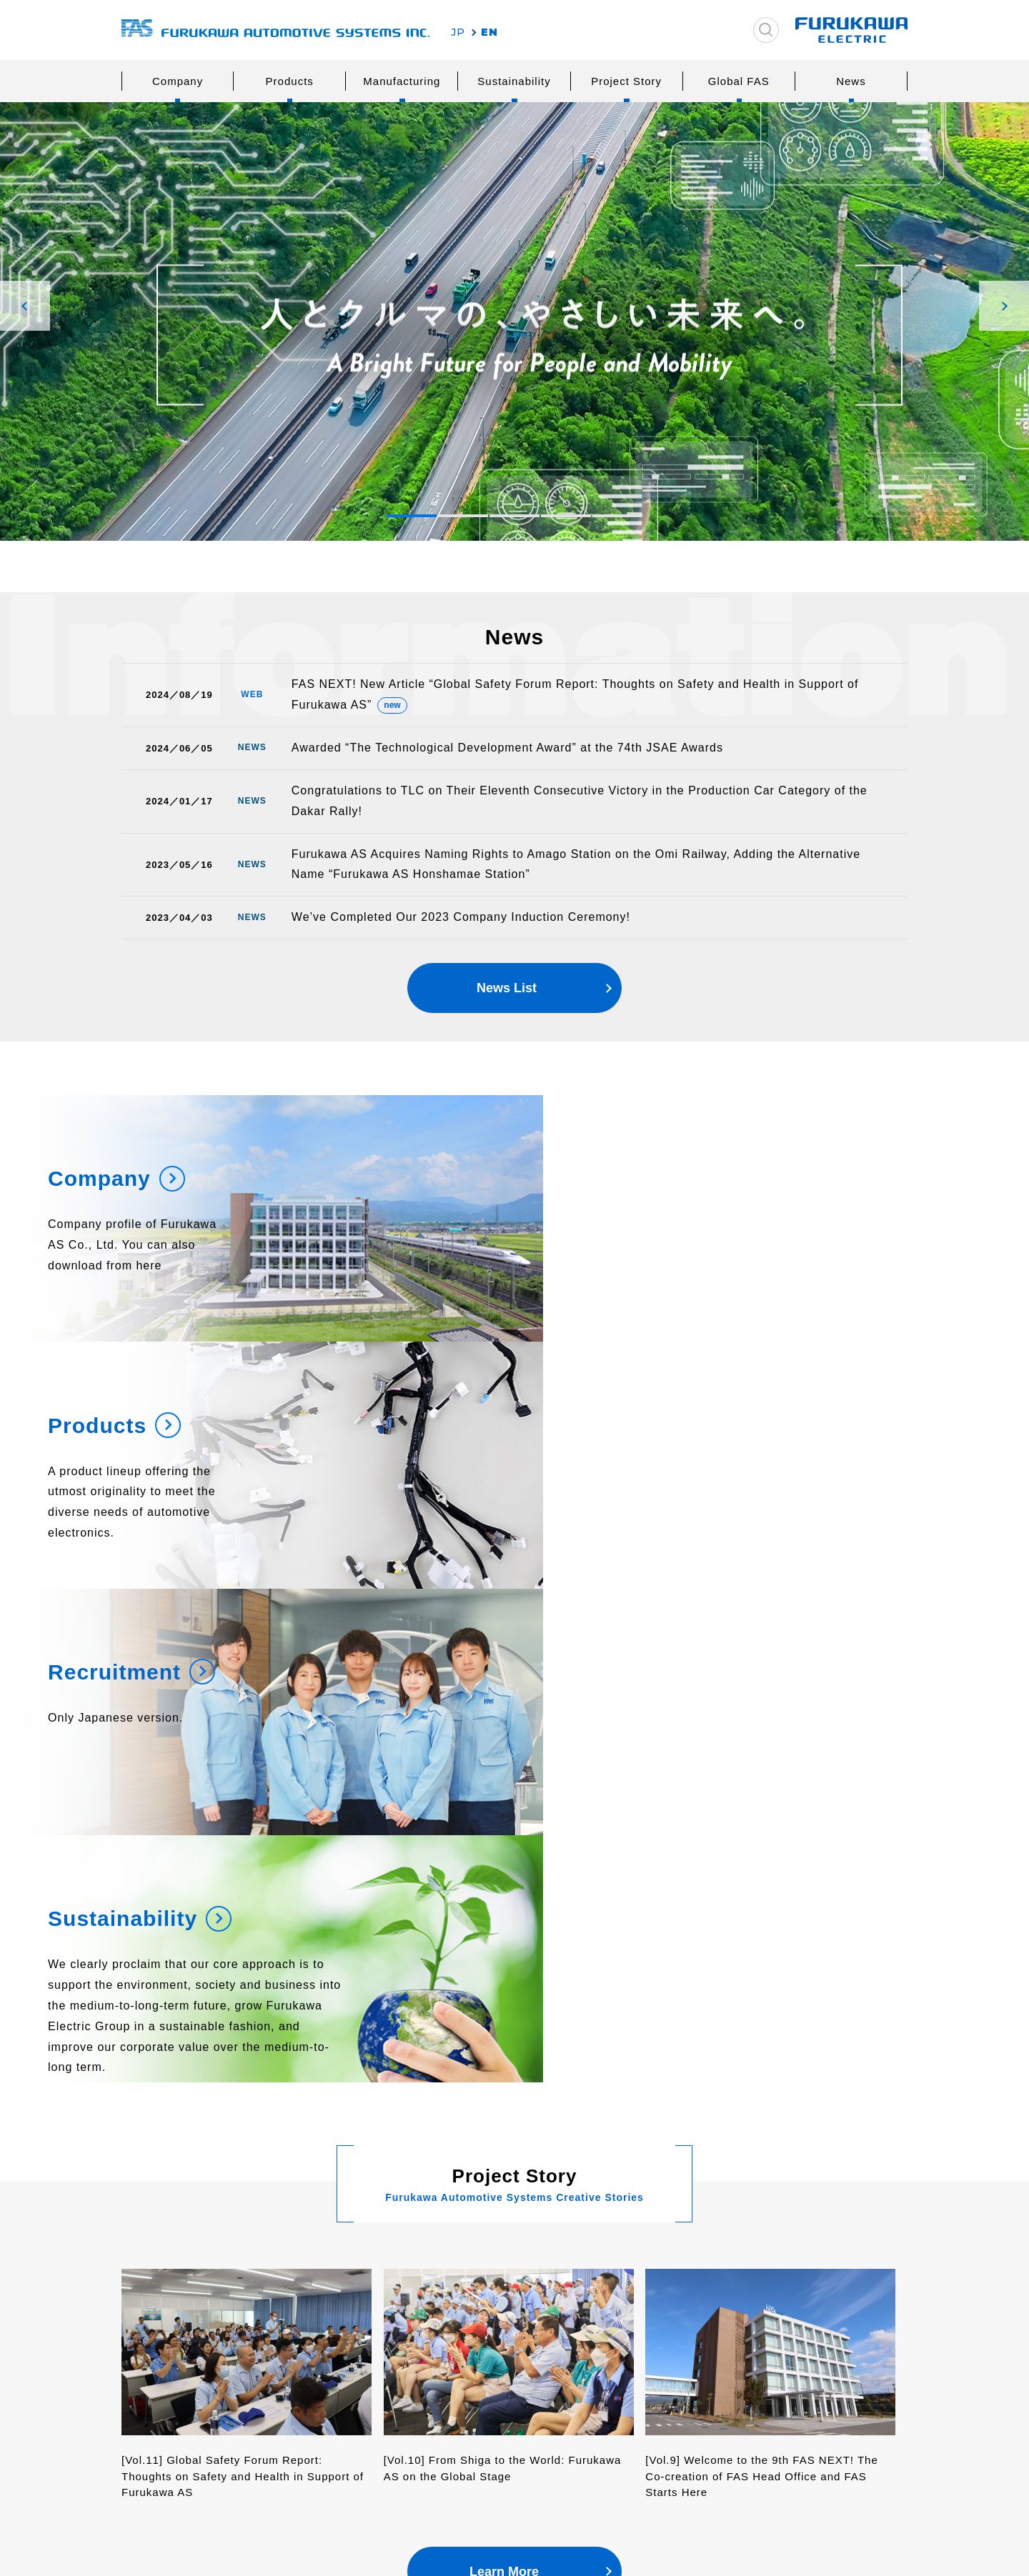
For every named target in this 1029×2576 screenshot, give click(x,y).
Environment (652, 2272)
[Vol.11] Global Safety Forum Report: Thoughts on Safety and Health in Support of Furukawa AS (242, 2019)
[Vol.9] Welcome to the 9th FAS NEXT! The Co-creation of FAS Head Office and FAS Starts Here (761, 2019)
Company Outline (195, 2369)
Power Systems (339, 2272)
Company (177, 81)
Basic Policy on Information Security (801, 2443)
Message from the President (197, 2317)
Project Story (626, 81)
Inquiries (741, 2245)
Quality (469, 2272)
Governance (651, 2316)
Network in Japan (195, 2413)
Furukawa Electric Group (197, 2280)
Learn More (504, 2114)
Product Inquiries (768, 2272)
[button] (25, 306)
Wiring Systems (339, 2294)
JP (458, 32)
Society (639, 2294)
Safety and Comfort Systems (349, 2324)
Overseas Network (198, 2435)
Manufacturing (401, 81)
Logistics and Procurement (519, 2354)
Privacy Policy (759, 2408)
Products (290, 81)
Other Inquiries (763, 2294)
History (169, 2391)
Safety (467, 2294)
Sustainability (513, 81)
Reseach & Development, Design (515, 2324)
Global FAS (739, 81)
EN (489, 32)
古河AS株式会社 (275, 30)
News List (507, 995)
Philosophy (179, 2346)
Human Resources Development (498, 2383)
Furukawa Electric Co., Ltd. (801, 2477)
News (851, 81)
